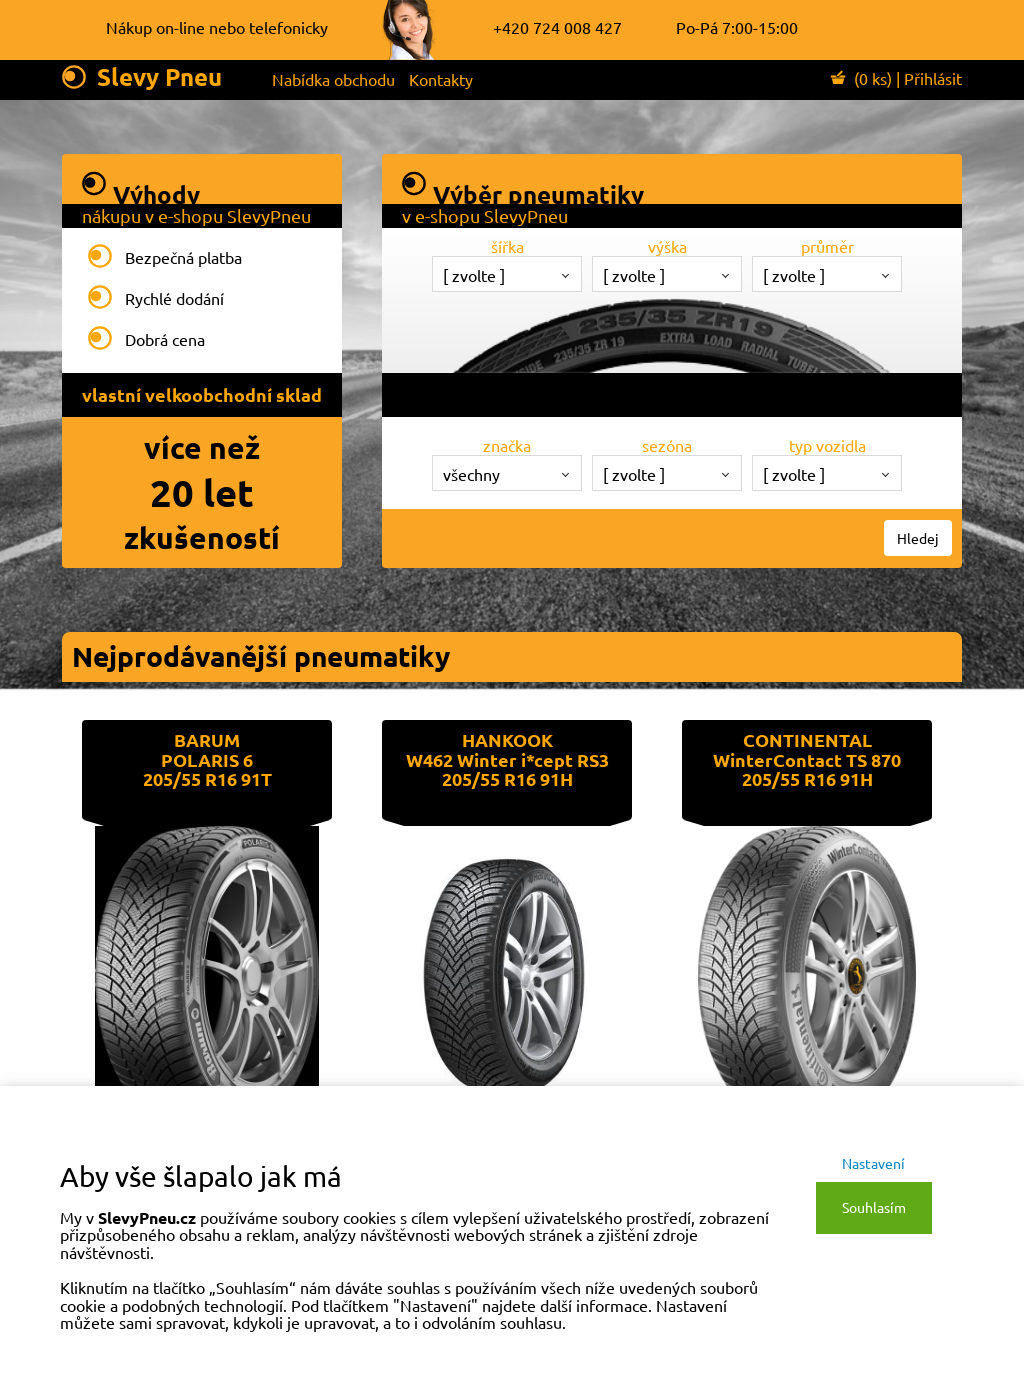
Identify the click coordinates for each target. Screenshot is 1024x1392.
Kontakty (441, 79)
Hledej (918, 538)
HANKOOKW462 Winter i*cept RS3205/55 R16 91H (507, 759)
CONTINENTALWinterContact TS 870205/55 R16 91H (807, 759)
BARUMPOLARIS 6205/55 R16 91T (207, 759)
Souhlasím (874, 1207)
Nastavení (873, 1163)
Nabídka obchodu (333, 79)
